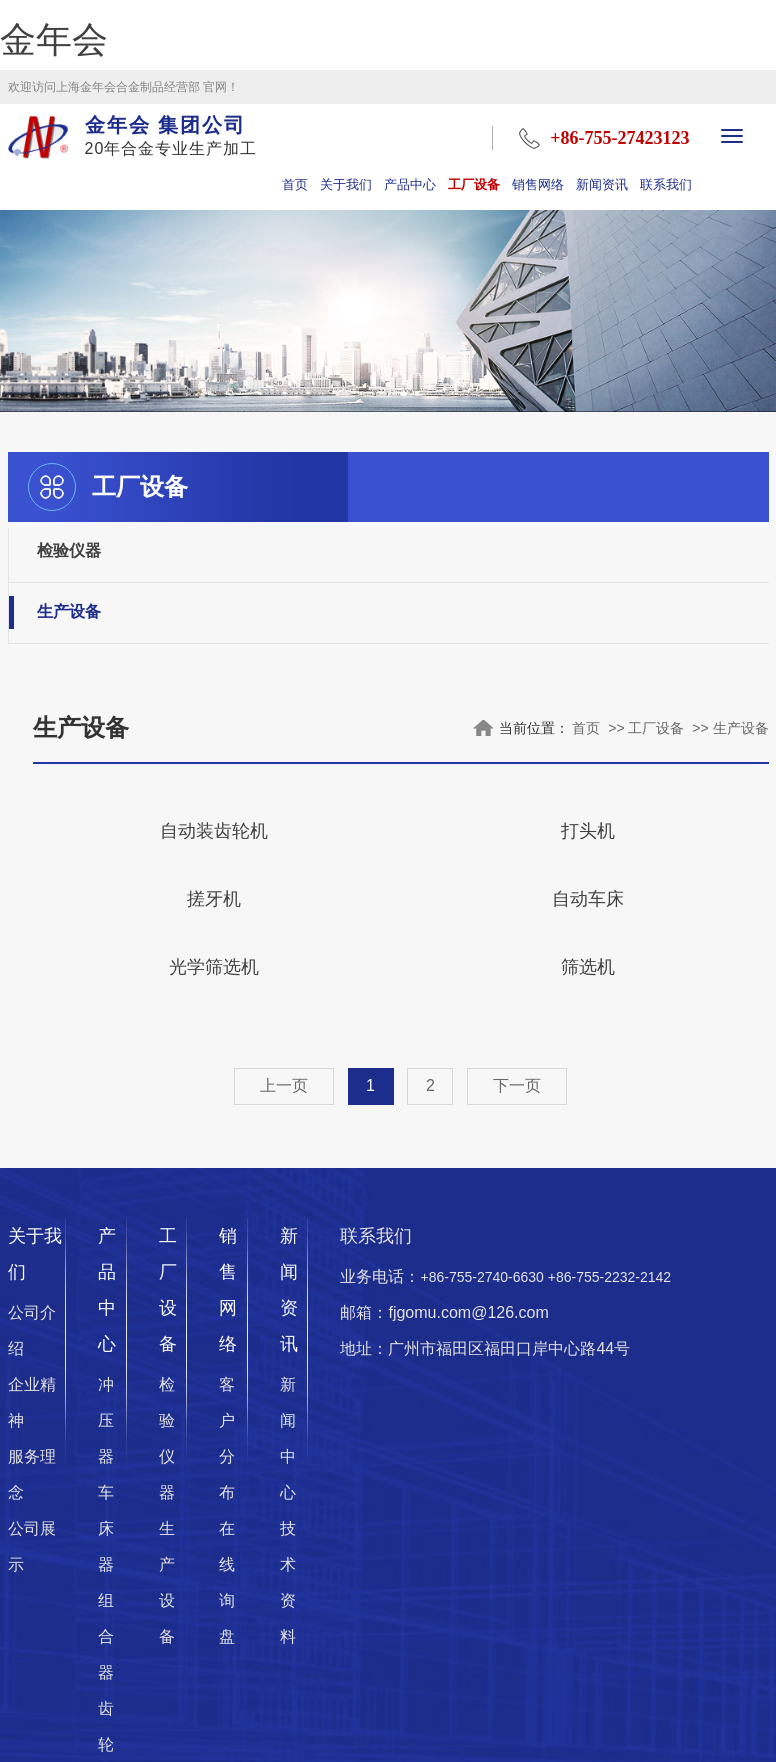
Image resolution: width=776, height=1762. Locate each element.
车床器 (106, 1528)
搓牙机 (214, 899)
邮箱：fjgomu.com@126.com (444, 1312)
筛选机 (588, 967)
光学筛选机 (214, 967)
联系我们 (666, 184)
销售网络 (538, 184)
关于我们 (346, 184)
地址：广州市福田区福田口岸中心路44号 (485, 1348)
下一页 (517, 1085)
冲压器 (106, 1420)
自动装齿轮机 (214, 831)
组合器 (106, 1636)
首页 (295, 184)
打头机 (588, 831)
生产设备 (69, 612)
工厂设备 (474, 184)
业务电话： (505, 1276)
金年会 (54, 39)
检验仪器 (69, 550)
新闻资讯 (602, 184)
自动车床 (588, 899)
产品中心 (410, 184)
